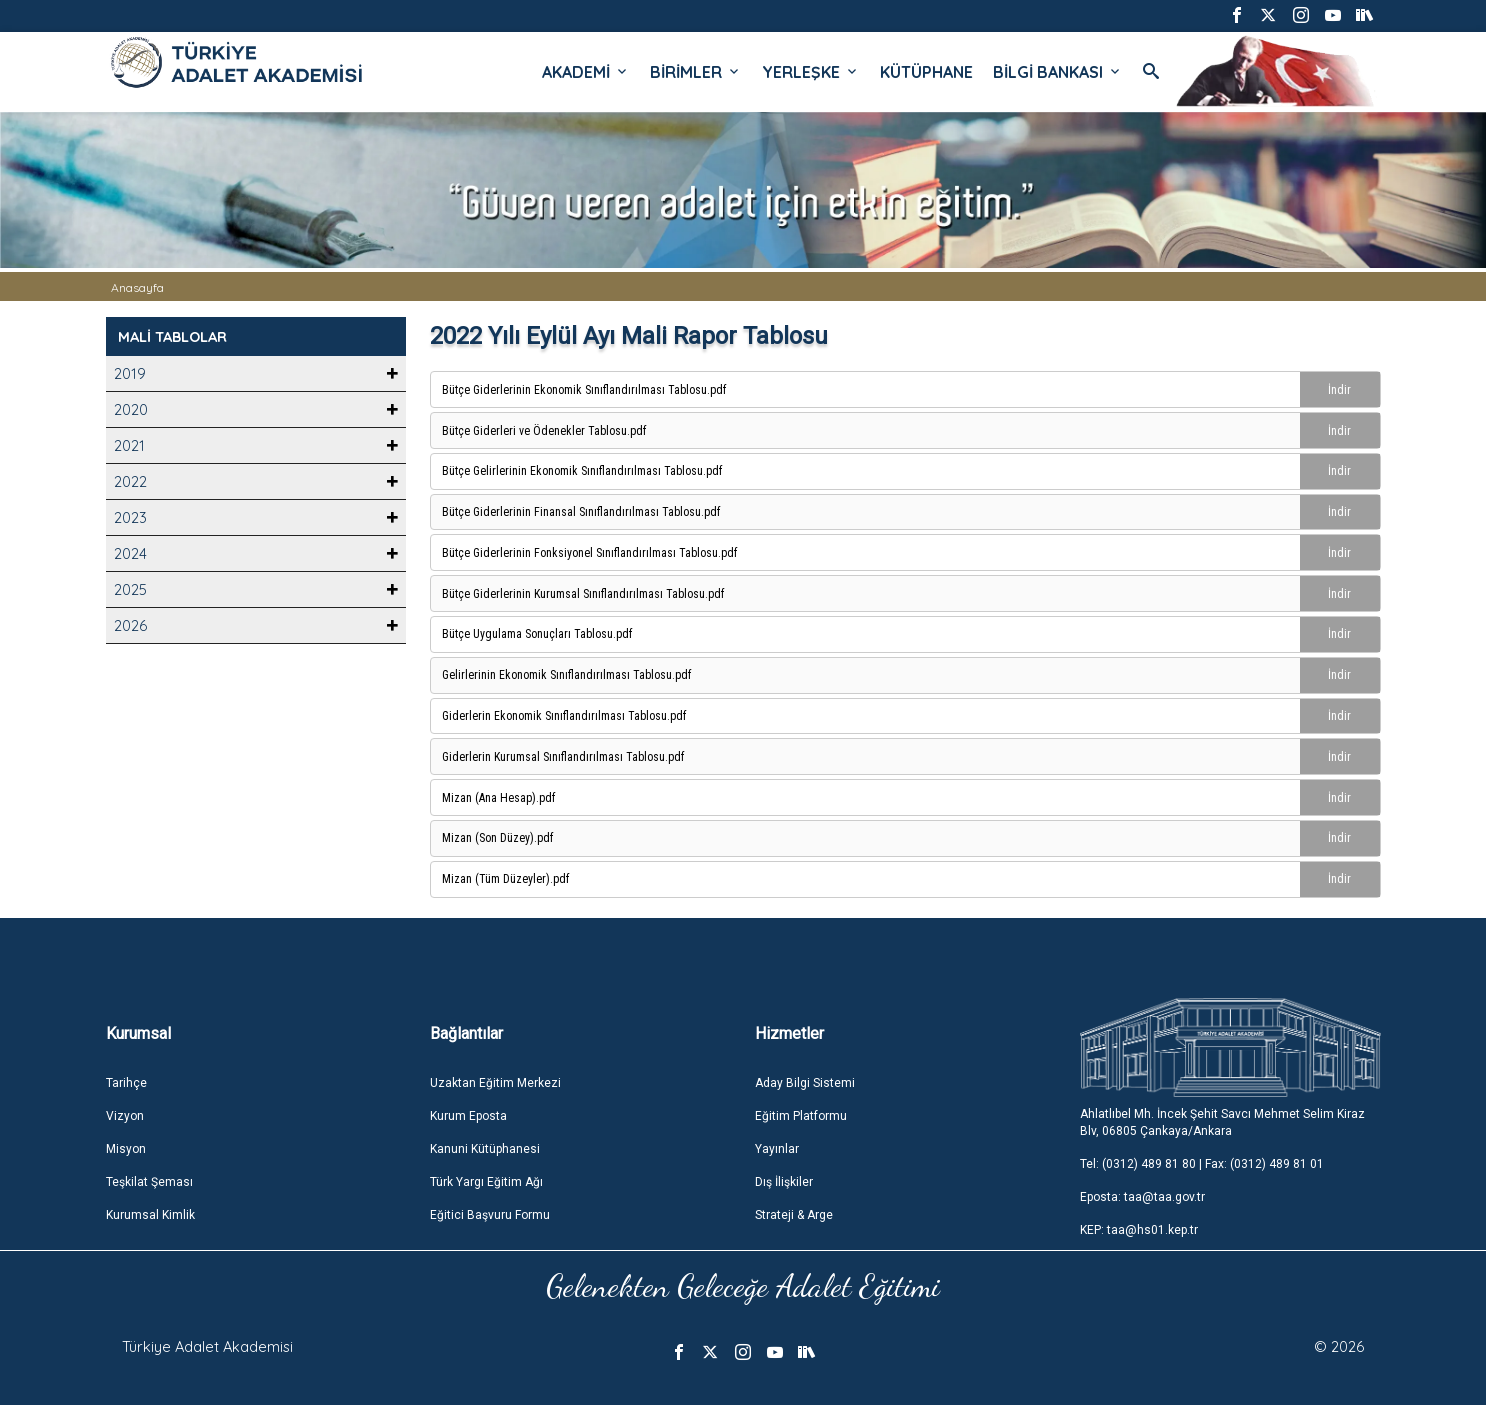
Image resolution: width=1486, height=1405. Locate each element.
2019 (130, 373)
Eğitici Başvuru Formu (490, 1215)
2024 (130, 553)
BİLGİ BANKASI (1058, 72)
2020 (131, 409)
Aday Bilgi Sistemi (805, 1083)
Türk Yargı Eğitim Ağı (486, 1182)
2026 (130, 625)
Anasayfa (137, 287)
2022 (130, 481)
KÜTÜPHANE (926, 72)
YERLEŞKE (811, 72)
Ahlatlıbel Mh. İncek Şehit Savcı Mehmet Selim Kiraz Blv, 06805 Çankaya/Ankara (1222, 1122)
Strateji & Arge (794, 1215)
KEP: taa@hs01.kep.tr (1139, 1230)
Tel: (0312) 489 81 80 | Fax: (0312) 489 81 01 (1202, 1164)
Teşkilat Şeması (149, 1182)
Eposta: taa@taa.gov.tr (1142, 1197)
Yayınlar (777, 1149)
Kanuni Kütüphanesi (485, 1149)
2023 (130, 517)
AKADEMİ (586, 72)
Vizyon (125, 1116)
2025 (130, 589)
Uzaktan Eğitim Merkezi (495, 1083)
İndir (1339, 390)
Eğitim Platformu (801, 1116)
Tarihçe (126, 1083)
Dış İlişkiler (784, 1182)
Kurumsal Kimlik (150, 1215)
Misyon (126, 1149)
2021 (129, 445)
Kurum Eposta (468, 1116)
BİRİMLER (696, 72)
